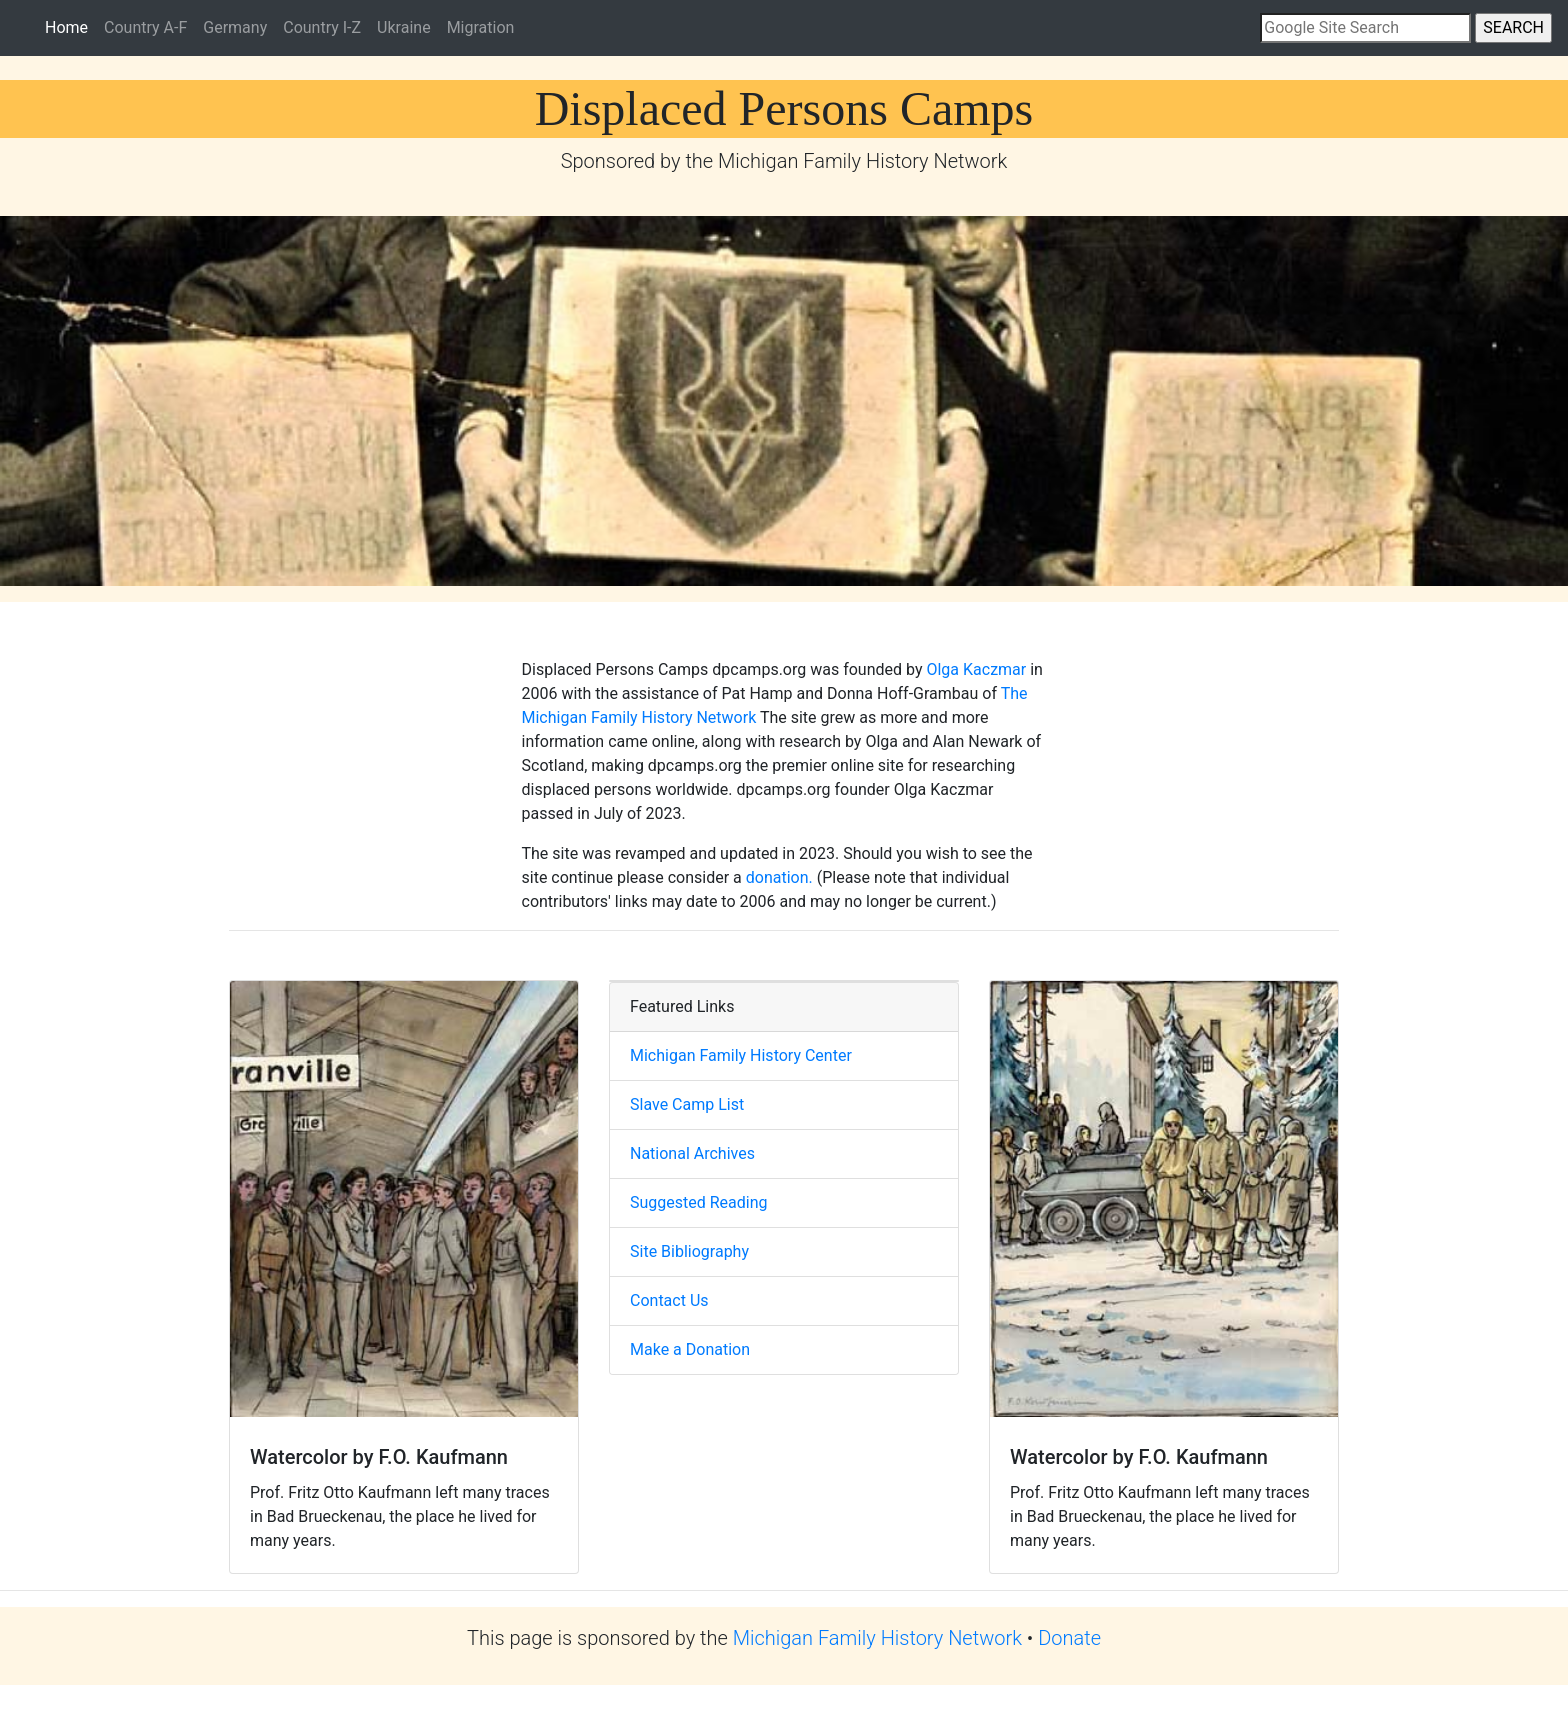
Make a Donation (690, 1349)
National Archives (692, 1153)
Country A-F (145, 27)
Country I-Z (322, 27)
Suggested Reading (699, 1202)
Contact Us (669, 1300)
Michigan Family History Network (877, 1638)
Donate (1069, 1638)
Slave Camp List (687, 1104)
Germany (235, 27)
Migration (481, 27)
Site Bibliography (689, 1251)
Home (70, 26)
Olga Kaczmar (976, 669)
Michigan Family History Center (741, 1055)
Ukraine (404, 27)
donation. (779, 877)
